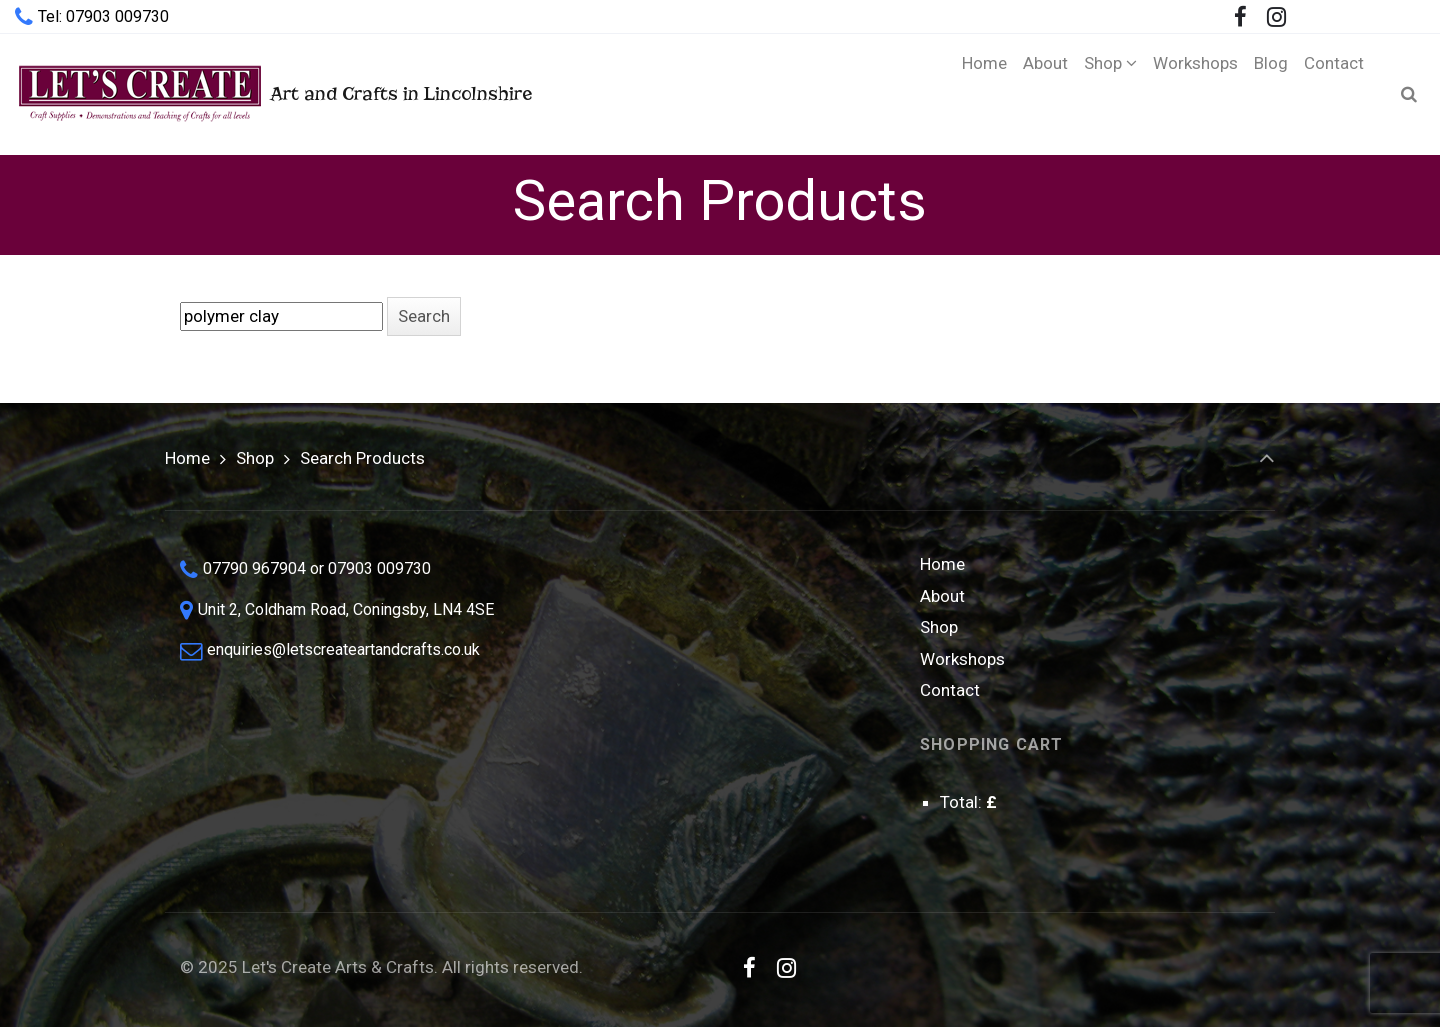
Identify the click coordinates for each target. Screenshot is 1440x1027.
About (942, 596)
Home (187, 458)
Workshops (962, 659)
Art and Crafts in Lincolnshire (273, 93)
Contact (950, 690)
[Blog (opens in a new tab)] (1271, 94)
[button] (424, 316)
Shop (255, 458)
